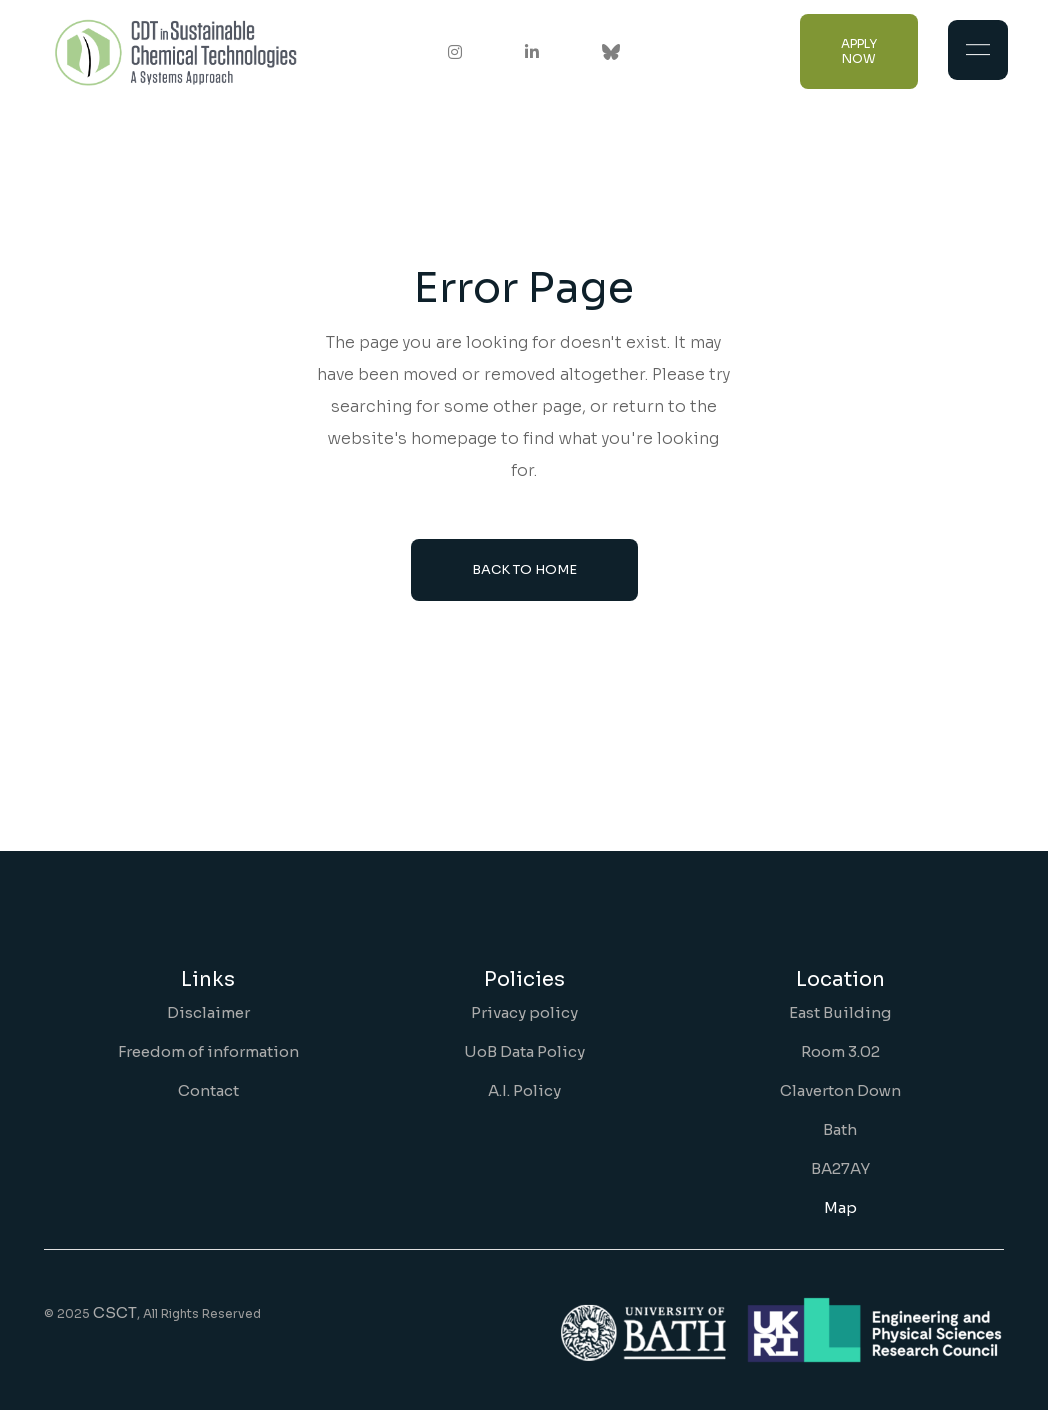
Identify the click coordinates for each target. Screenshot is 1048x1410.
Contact (208, 1090)
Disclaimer (208, 1012)
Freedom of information (208, 1051)
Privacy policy (524, 1012)
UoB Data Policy (524, 1051)
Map (840, 1207)
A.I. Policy (524, 1090)
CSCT (115, 1312)
